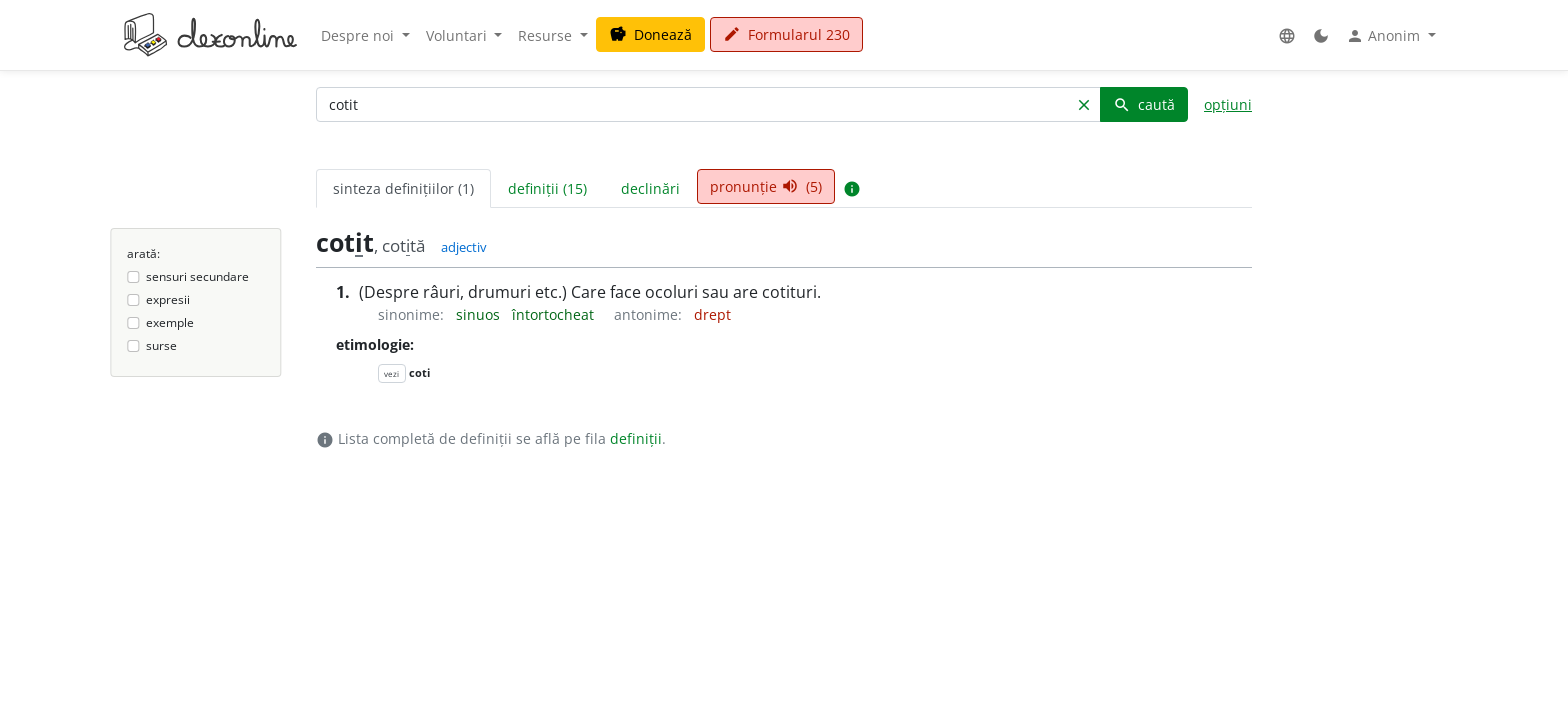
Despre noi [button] (359, 35)
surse (161, 345)
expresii (168, 299)
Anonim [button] (1385, 36)
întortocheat (555, 314)
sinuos (480, 314)
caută (1144, 104)
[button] (1287, 35)
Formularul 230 (786, 34)
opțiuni (1228, 104)
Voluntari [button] (458, 35)
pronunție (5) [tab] (766, 186)
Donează (650, 34)
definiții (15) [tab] (547, 188)
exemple (170, 322)
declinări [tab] (650, 188)
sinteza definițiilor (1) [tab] (403, 188)
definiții (636, 438)
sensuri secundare (197, 276)
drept (712, 314)
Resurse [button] (547, 35)
